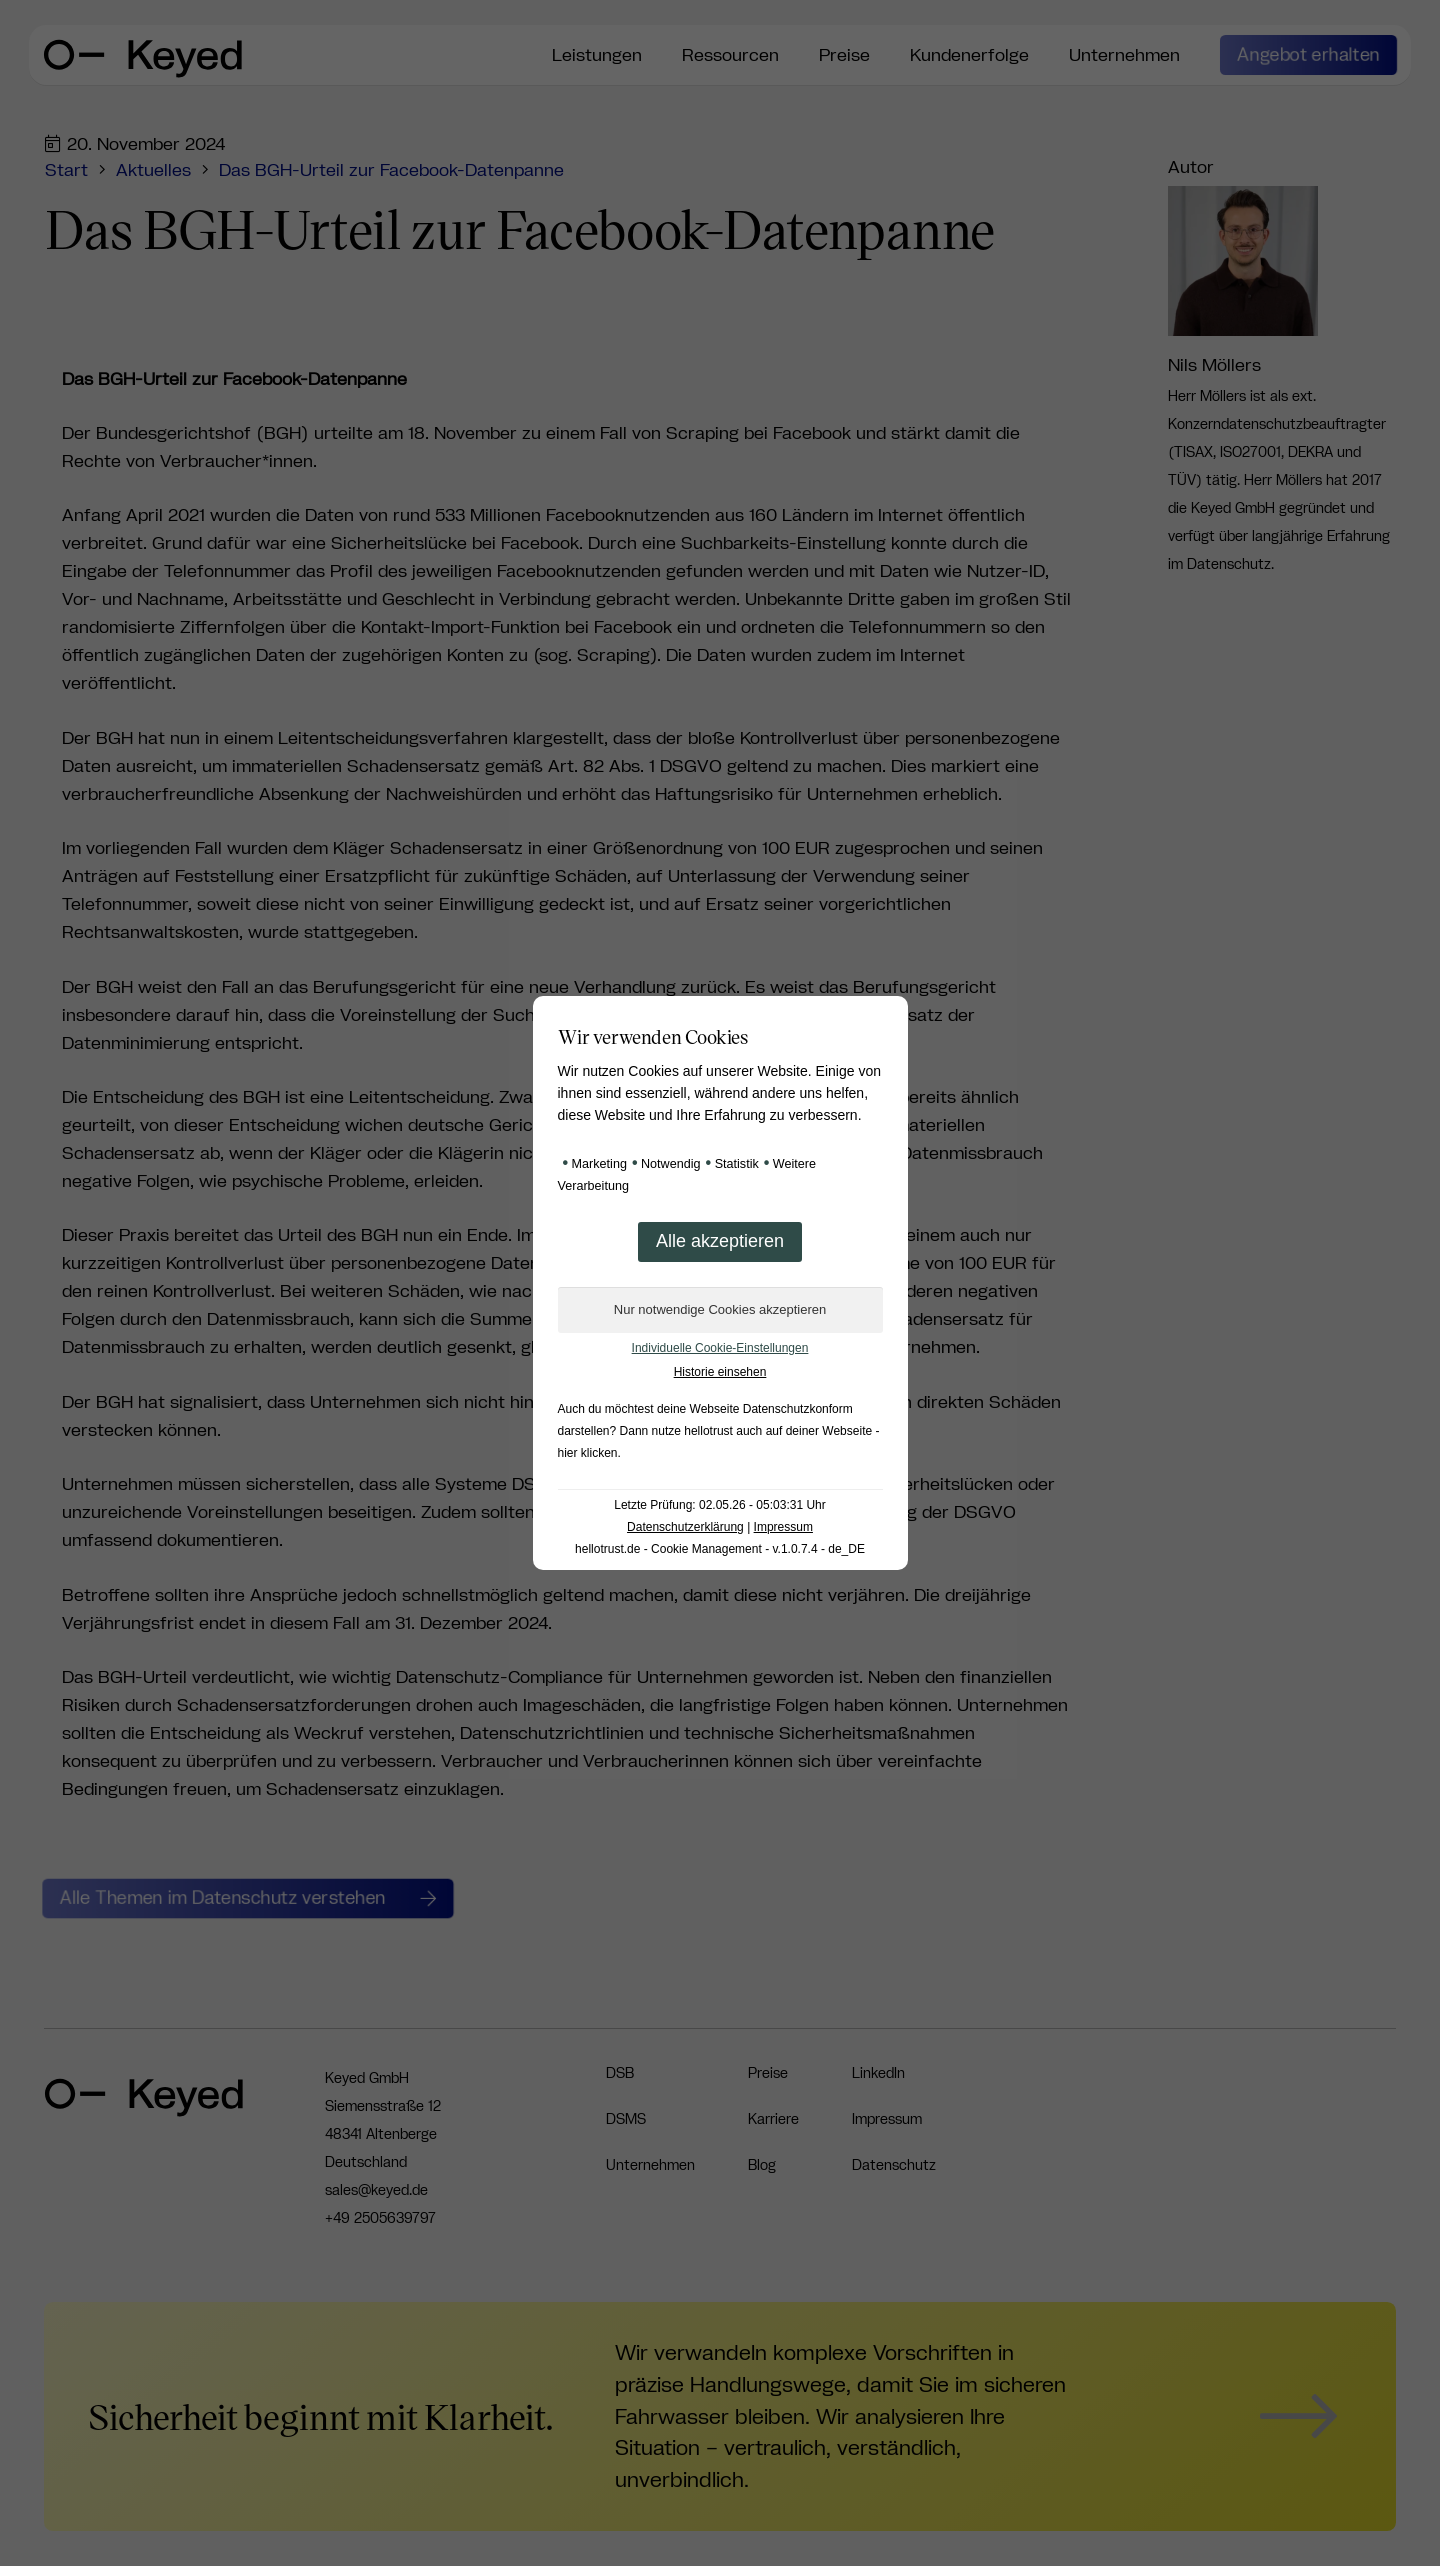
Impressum (783, 1527)
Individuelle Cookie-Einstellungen (720, 1348)
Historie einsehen (720, 1372)
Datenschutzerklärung (685, 1527)
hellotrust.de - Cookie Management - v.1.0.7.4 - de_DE (720, 1549)
